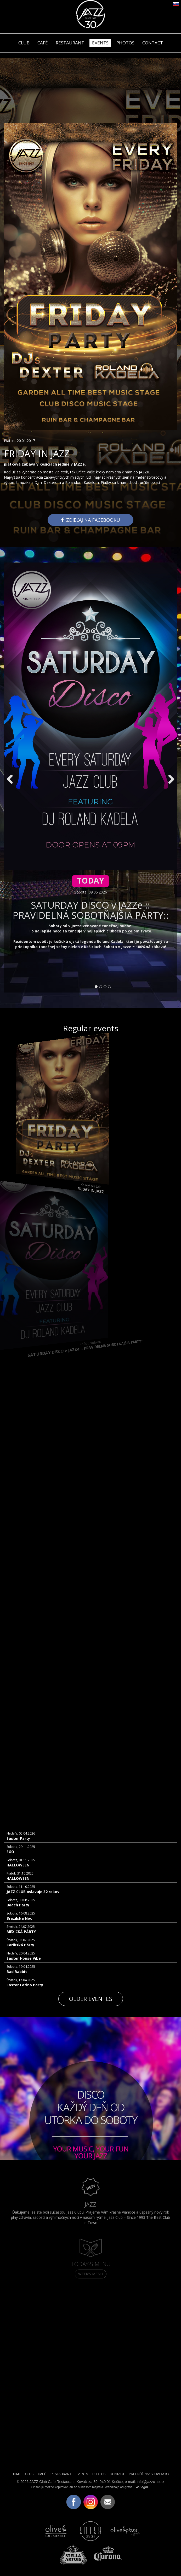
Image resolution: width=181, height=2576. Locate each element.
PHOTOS (125, 43)
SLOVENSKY (160, 2474)
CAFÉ (42, 43)
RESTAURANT (70, 43)
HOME (16, 2474)
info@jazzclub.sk (150, 2482)
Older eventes (90, 1999)
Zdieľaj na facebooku (90, 520)
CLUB (24, 43)
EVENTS (100, 43)
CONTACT (152, 43)
